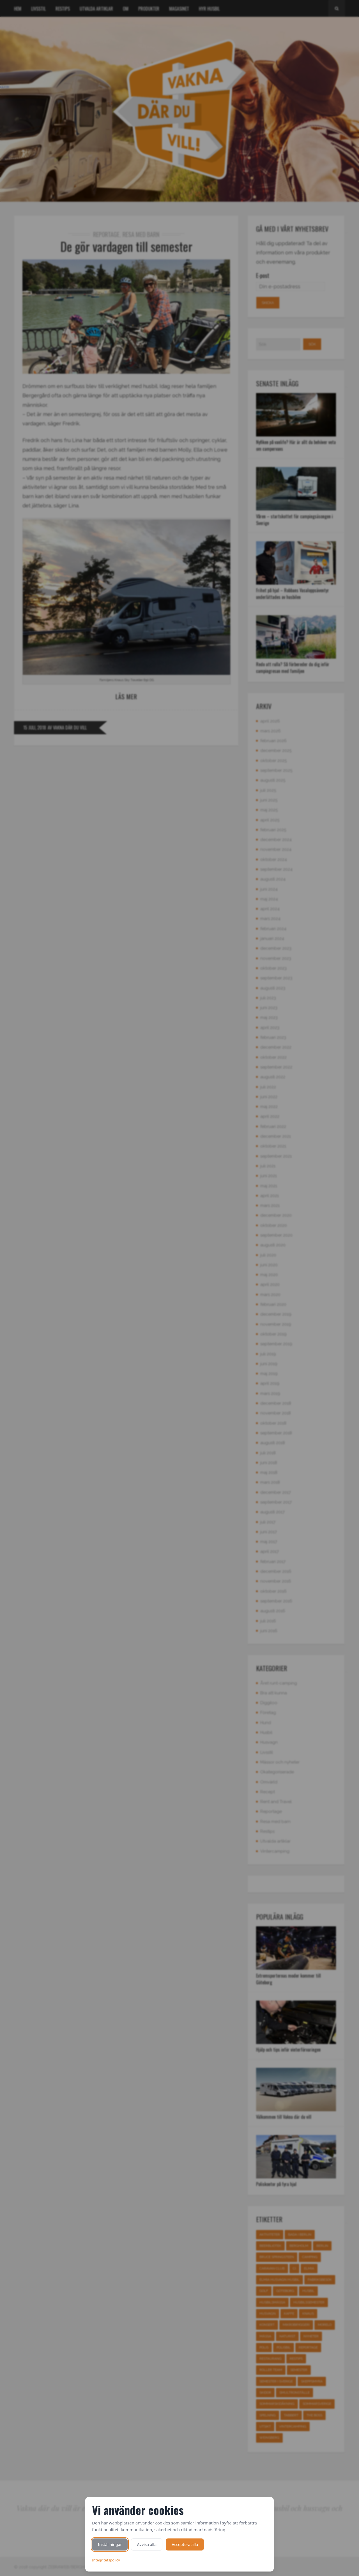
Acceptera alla (185, 2544)
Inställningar (110, 2544)
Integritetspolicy (106, 2560)
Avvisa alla (147, 2544)
